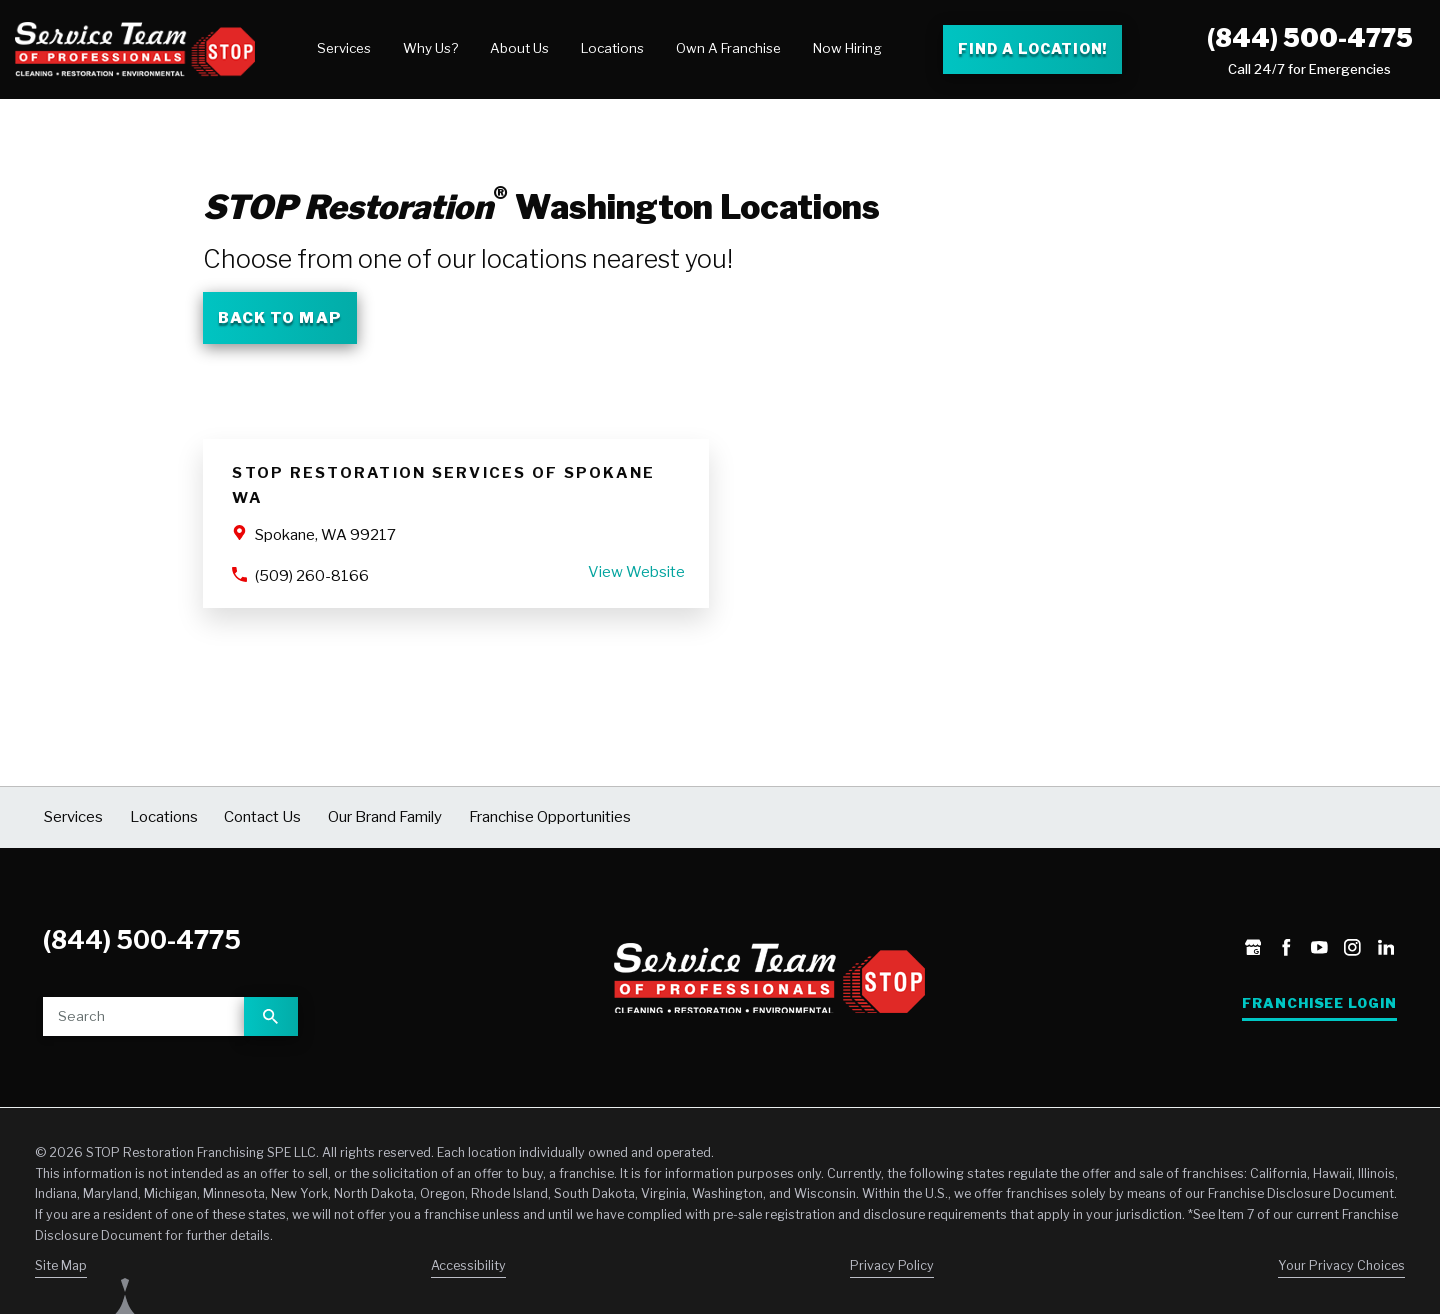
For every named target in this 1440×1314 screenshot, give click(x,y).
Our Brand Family (385, 817)
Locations (612, 48)
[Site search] (143, 1016)
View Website (636, 572)
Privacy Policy (892, 1265)
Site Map (61, 1265)
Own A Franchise (728, 48)
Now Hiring (847, 48)
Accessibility (468, 1265)
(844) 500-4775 (1310, 38)
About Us (519, 48)
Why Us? (430, 48)
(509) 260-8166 (312, 576)
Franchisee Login (1319, 1003)
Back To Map (279, 318)
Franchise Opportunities (550, 817)
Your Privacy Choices (1341, 1265)
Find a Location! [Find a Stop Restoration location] (1032, 48)
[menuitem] (344, 49)
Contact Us (262, 817)
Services (344, 48)
